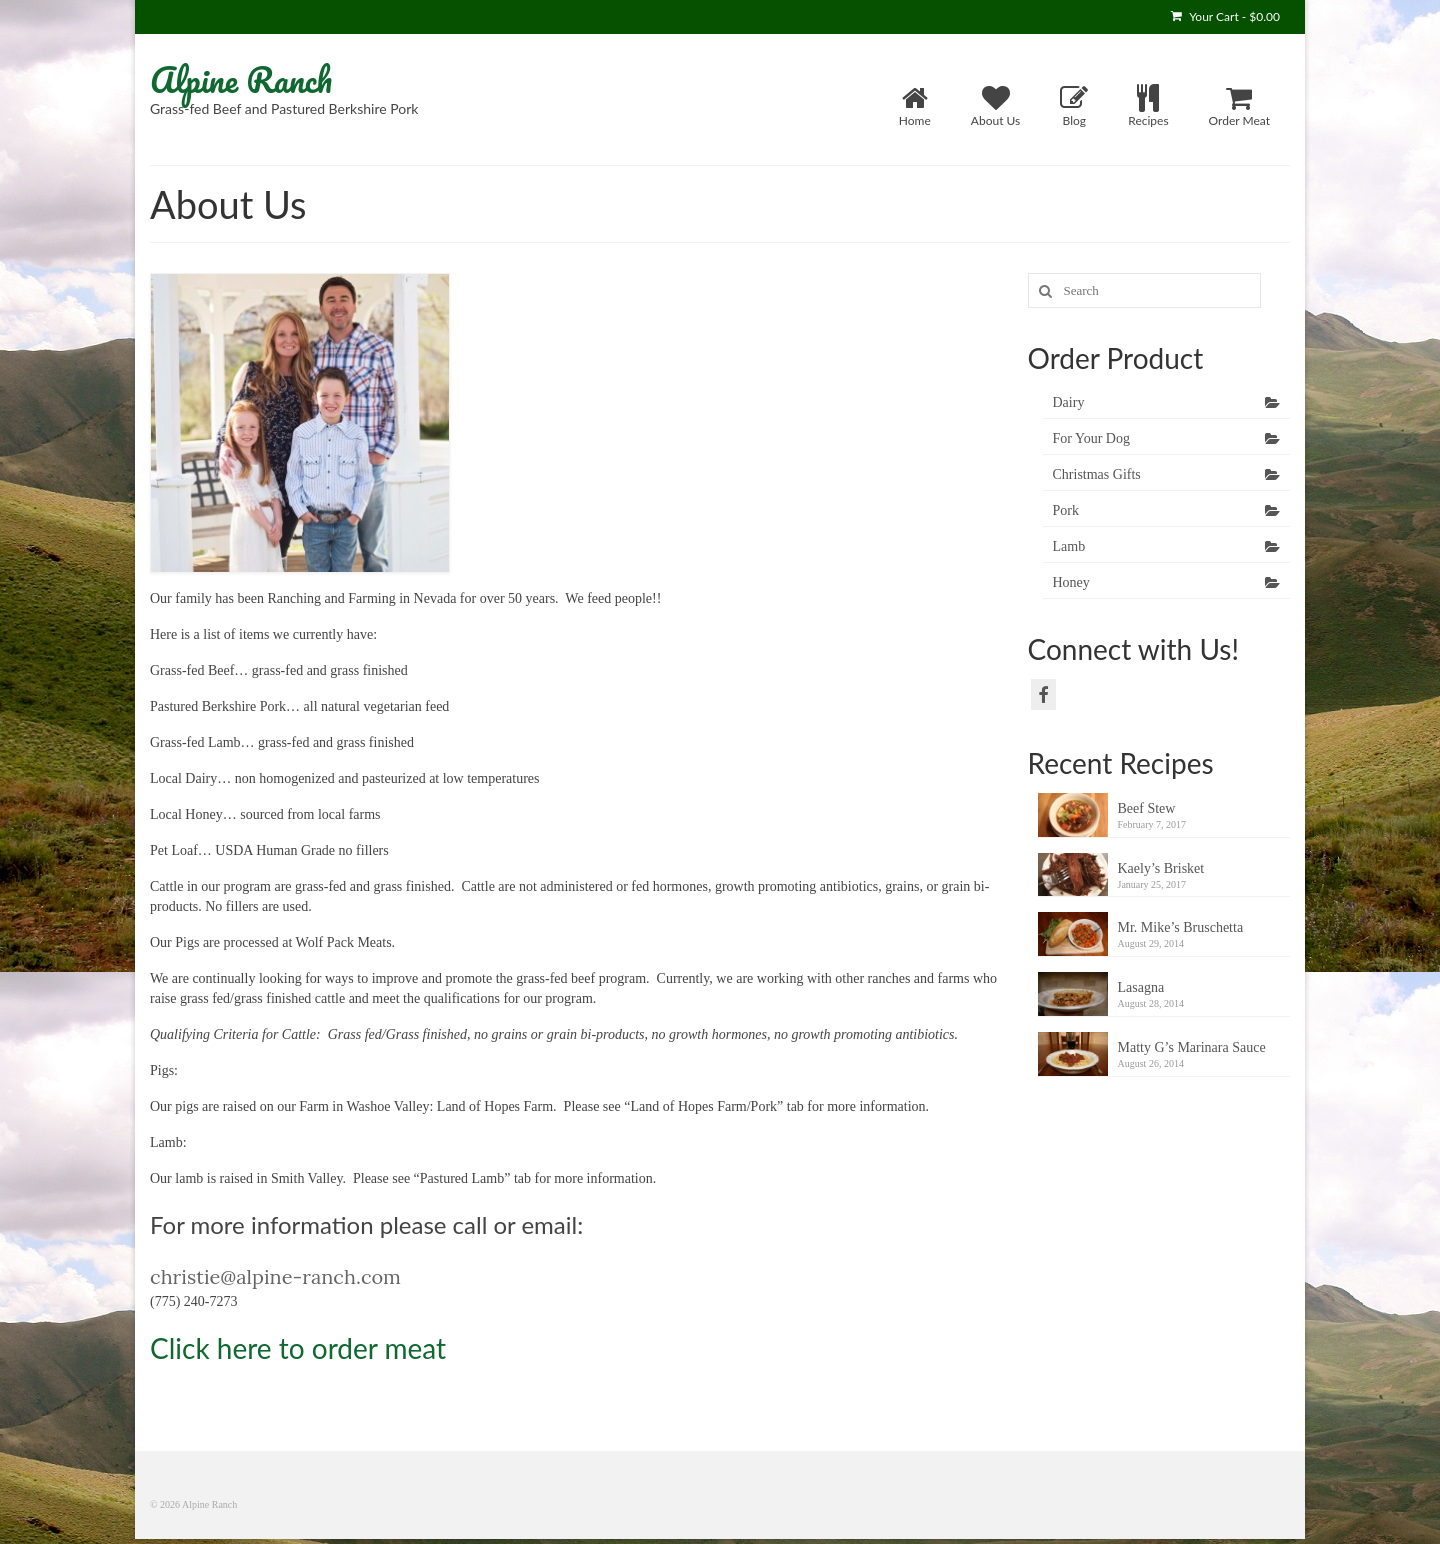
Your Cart (1225, 16)
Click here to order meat (298, 1348)
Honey (1071, 582)
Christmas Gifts (1097, 474)
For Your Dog (1091, 438)
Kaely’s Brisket (1161, 868)
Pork (1066, 510)
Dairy (1069, 402)
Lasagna (1141, 987)
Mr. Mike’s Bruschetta (1181, 927)
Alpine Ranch (241, 79)
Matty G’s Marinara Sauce (1192, 1047)
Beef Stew (1147, 808)
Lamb (1069, 546)
